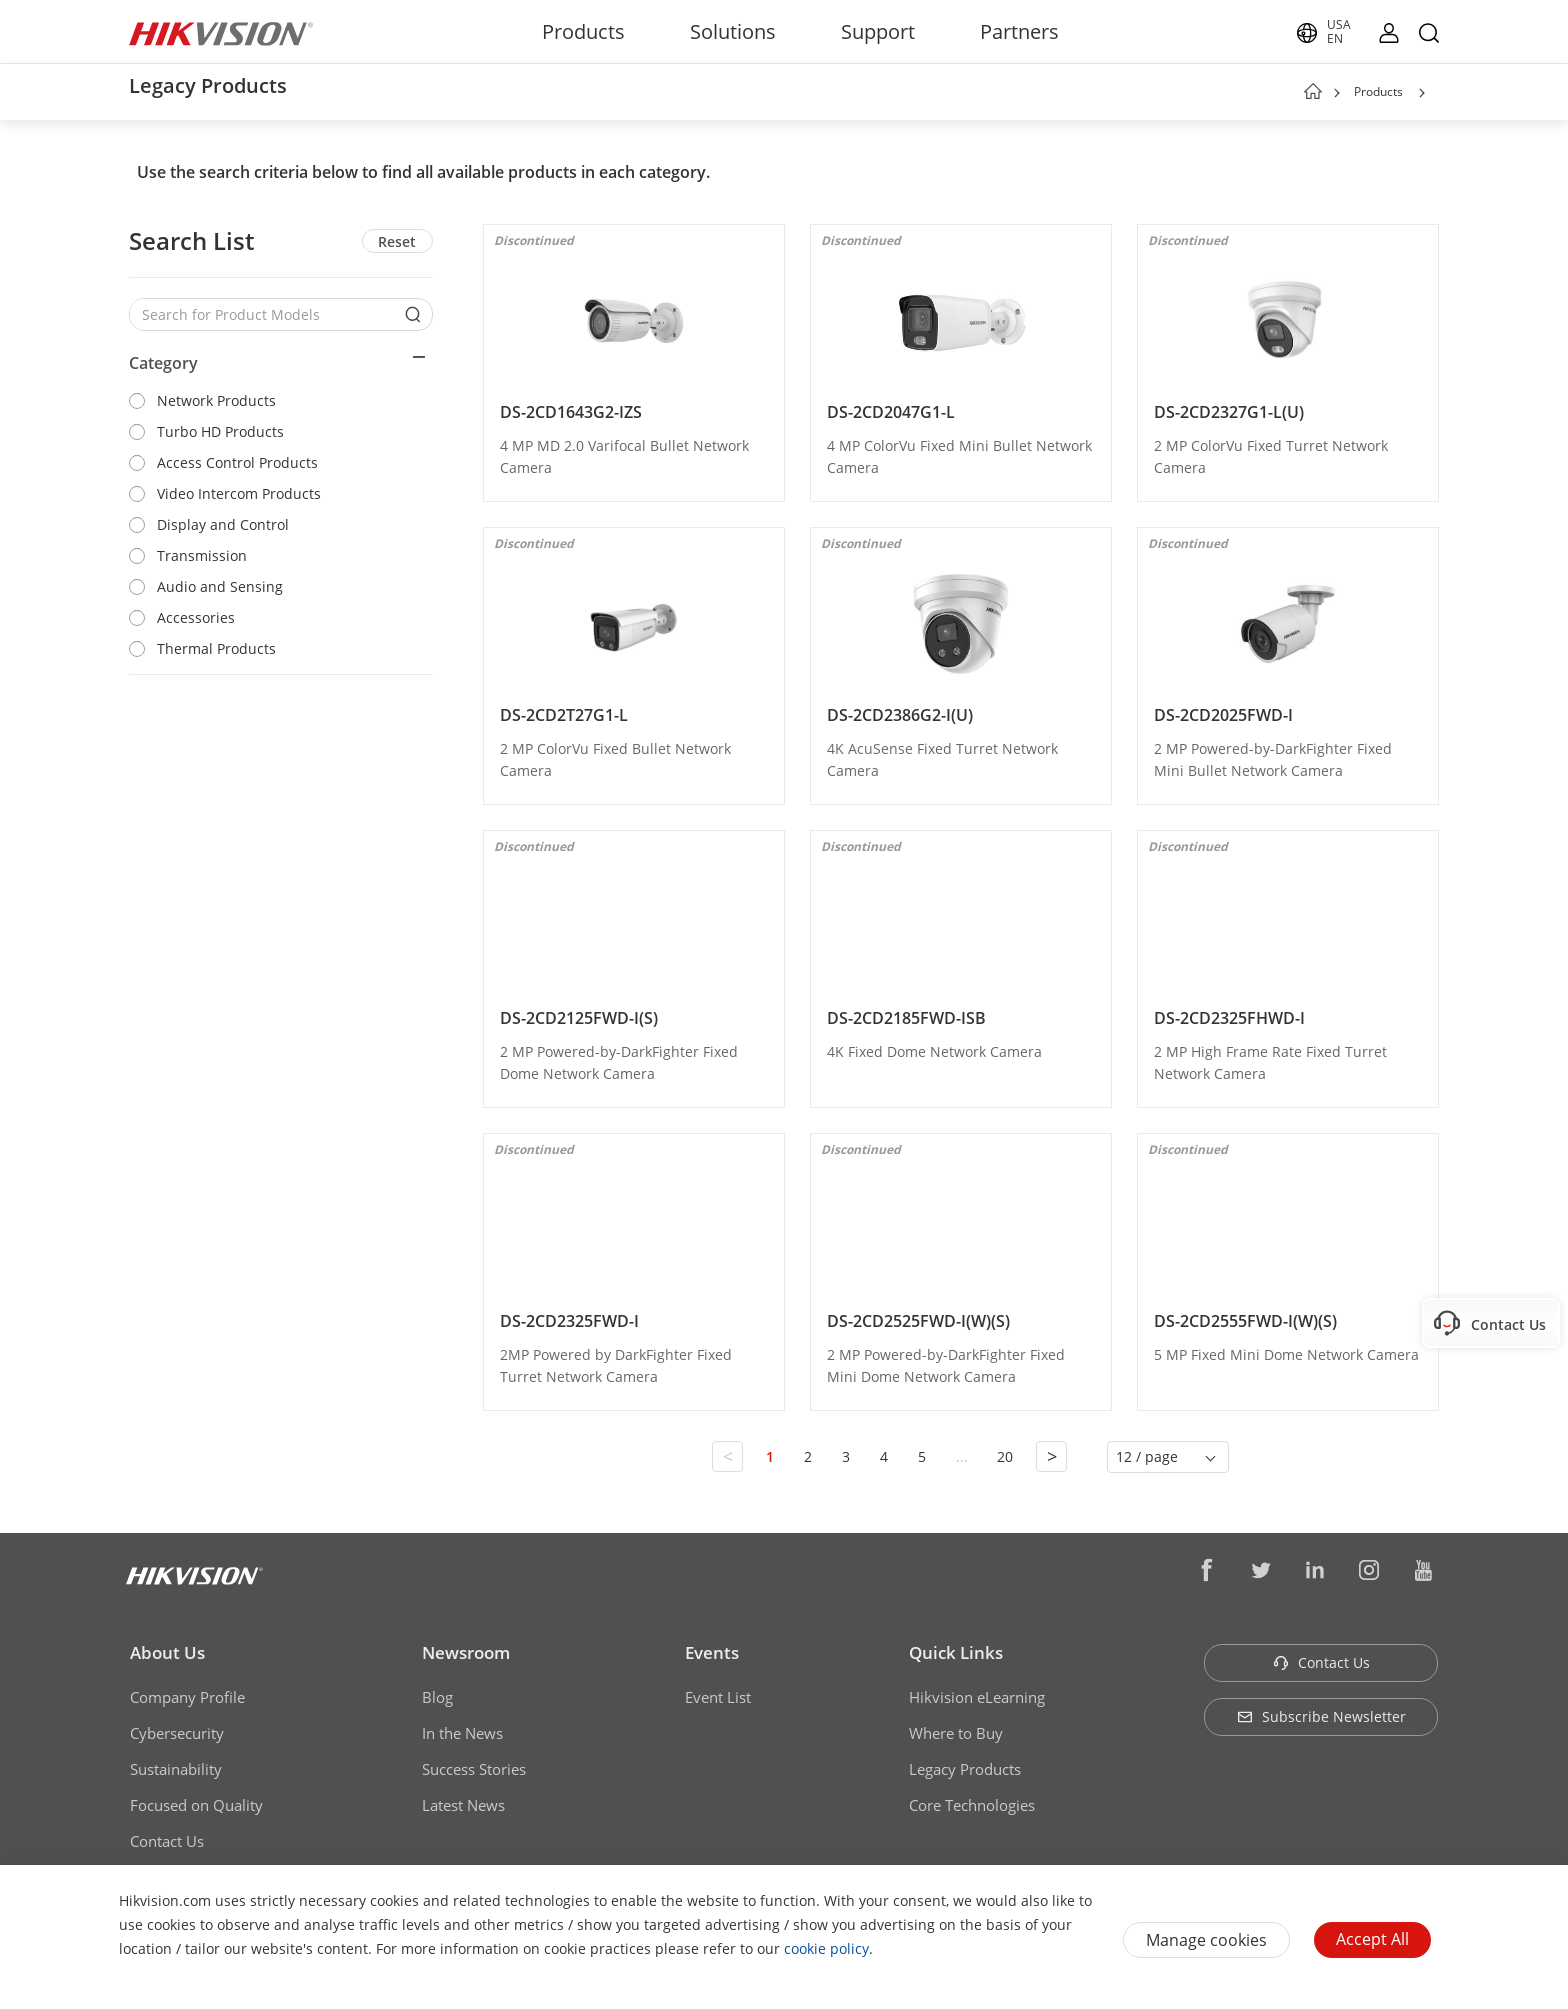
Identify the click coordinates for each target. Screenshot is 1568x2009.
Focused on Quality (196, 1805)
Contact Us (167, 1841)
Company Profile (187, 1697)
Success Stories (474, 1769)
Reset (397, 241)
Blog (437, 1697)
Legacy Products (965, 1769)
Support (878, 31)
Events (712, 1652)
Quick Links (956, 1652)
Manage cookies (1206, 1940)
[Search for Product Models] (266, 314)
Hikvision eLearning (977, 1697)
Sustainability (176, 1769)
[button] (1422, 93)
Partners (1019, 31)
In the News (462, 1733)
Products (583, 31)
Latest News (463, 1805)
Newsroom (466, 1652)
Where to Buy (956, 1733)
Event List (718, 1697)
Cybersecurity (177, 1733)
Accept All (1372, 1939)
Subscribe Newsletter (1321, 1716)
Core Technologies (972, 1805)
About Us (167, 1652)
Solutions (733, 31)
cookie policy (826, 1948)
